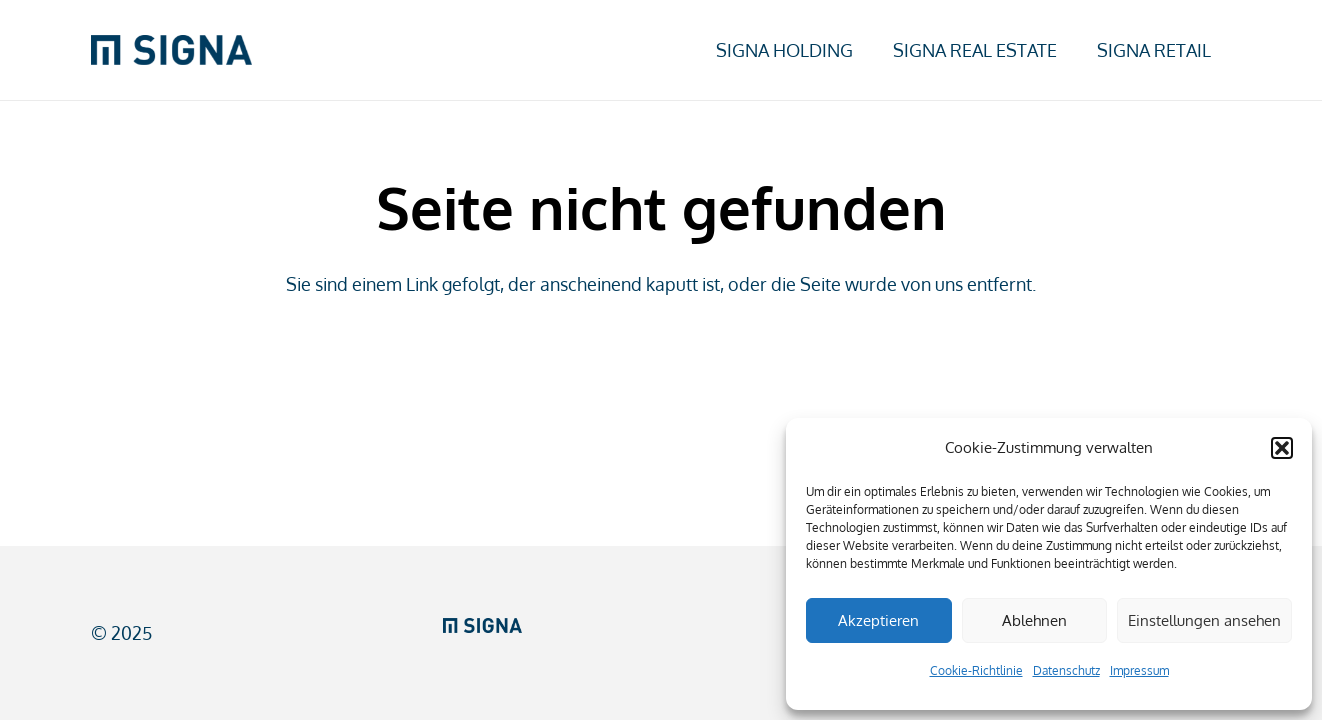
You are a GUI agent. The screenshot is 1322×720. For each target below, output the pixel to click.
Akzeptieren (878, 620)
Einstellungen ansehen (1204, 620)
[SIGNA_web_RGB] (171, 50)
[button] (1282, 448)
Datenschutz (1066, 670)
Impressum (1139, 670)
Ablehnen (1034, 620)
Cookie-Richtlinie (976, 670)
